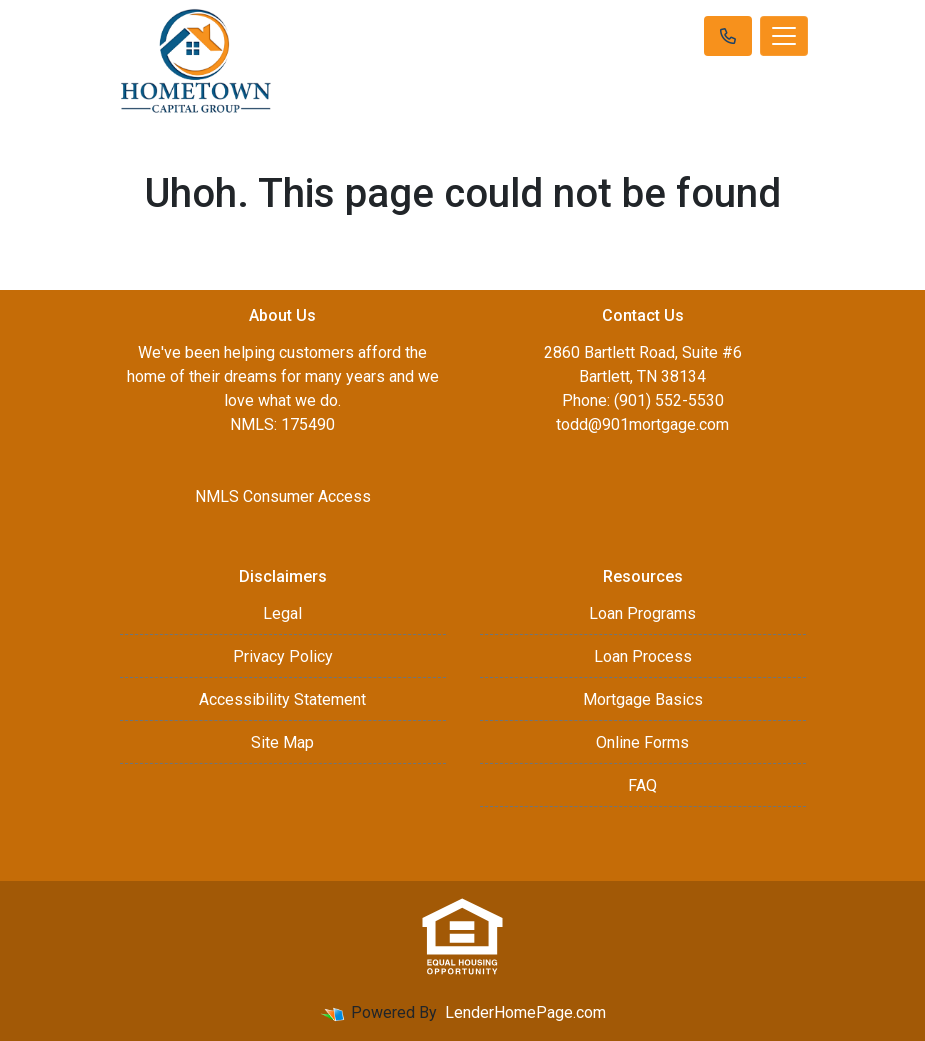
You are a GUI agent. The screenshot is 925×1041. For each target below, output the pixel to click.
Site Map (282, 742)
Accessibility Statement (282, 699)
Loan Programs (642, 613)
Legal (282, 613)
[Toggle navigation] (784, 36)
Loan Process (643, 656)
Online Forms (642, 742)
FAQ (642, 785)
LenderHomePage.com (525, 1012)
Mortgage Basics (643, 699)
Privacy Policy (283, 656)
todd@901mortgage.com (642, 424)
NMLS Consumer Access (283, 496)
